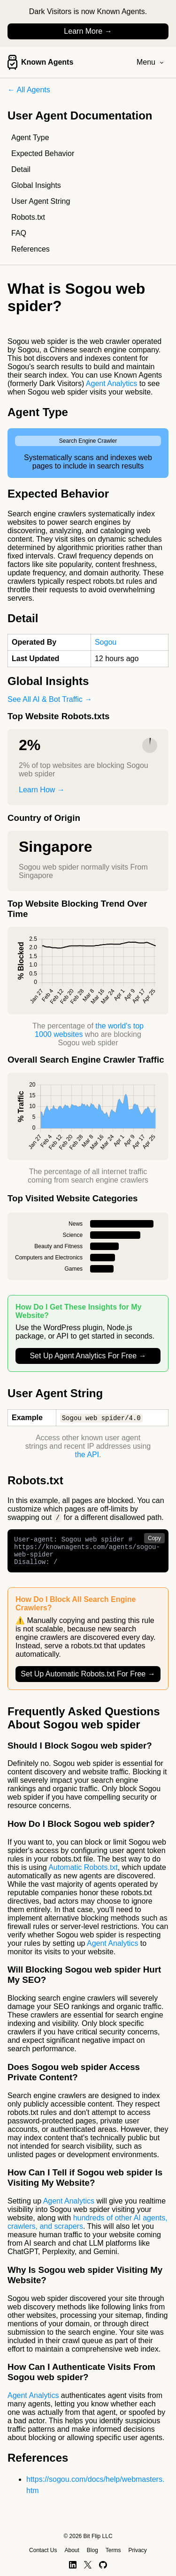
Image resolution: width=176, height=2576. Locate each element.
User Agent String (40, 201)
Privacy (138, 2550)
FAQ (18, 233)
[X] (88, 2565)
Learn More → (88, 31)
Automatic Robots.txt (83, 1874)
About (71, 2550)
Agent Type (30, 137)
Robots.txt (28, 217)
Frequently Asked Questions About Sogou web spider (84, 1724)
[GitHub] (103, 2565)
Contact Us (43, 2550)
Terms (113, 2550)
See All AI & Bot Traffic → (50, 699)
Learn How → (42, 790)
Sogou (105, 642)
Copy (154, 1539)
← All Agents (29, 90)
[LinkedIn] (73, 2565)
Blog (92, 2550)
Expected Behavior (42, 153)
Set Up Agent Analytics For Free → (88, 1356)
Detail (21, 169)
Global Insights (36, 185)
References (30, 249)
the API (87, 1455)
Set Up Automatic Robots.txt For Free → (88, 1680)
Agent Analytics (111, 383)
